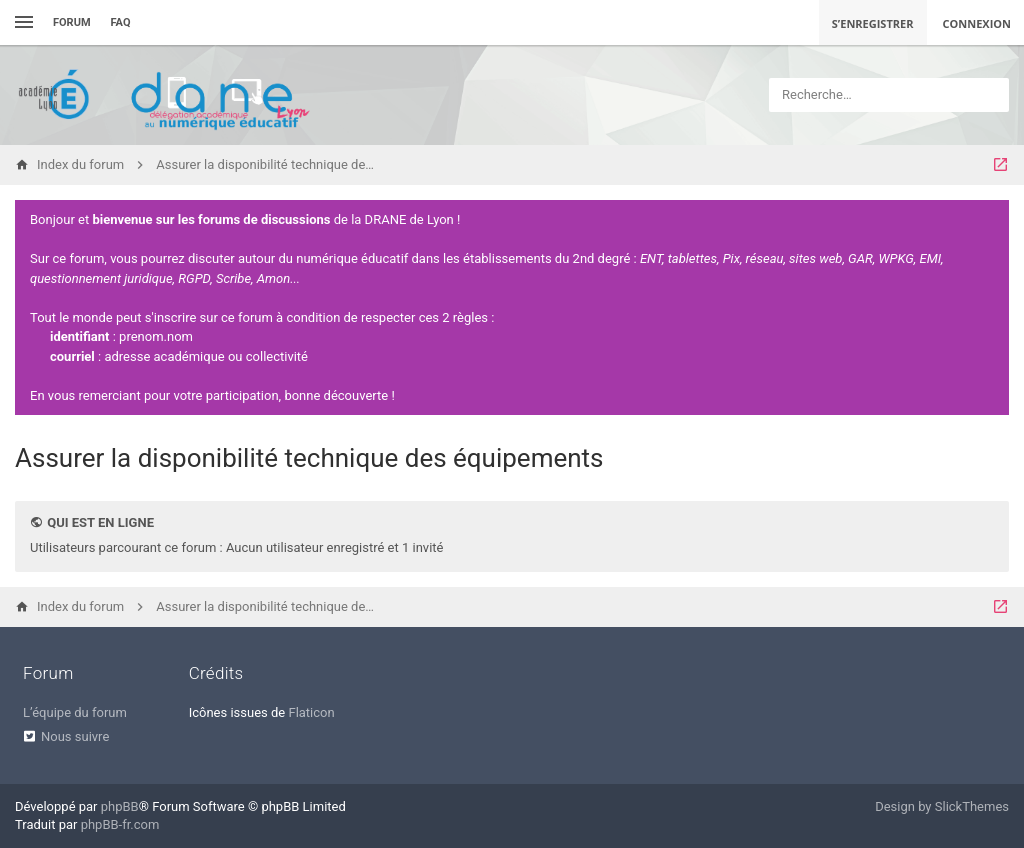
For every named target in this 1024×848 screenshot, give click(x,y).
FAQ (121, 22)
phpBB (120, 806)
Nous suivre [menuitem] (75, 736)
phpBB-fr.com (120, 824)
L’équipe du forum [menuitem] (75, 712)
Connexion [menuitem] (977, 23)
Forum (72, 22)
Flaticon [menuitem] (311, 712)
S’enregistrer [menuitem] (873, 23)
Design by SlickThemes (942, 806)
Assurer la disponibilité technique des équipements (309, 458)
